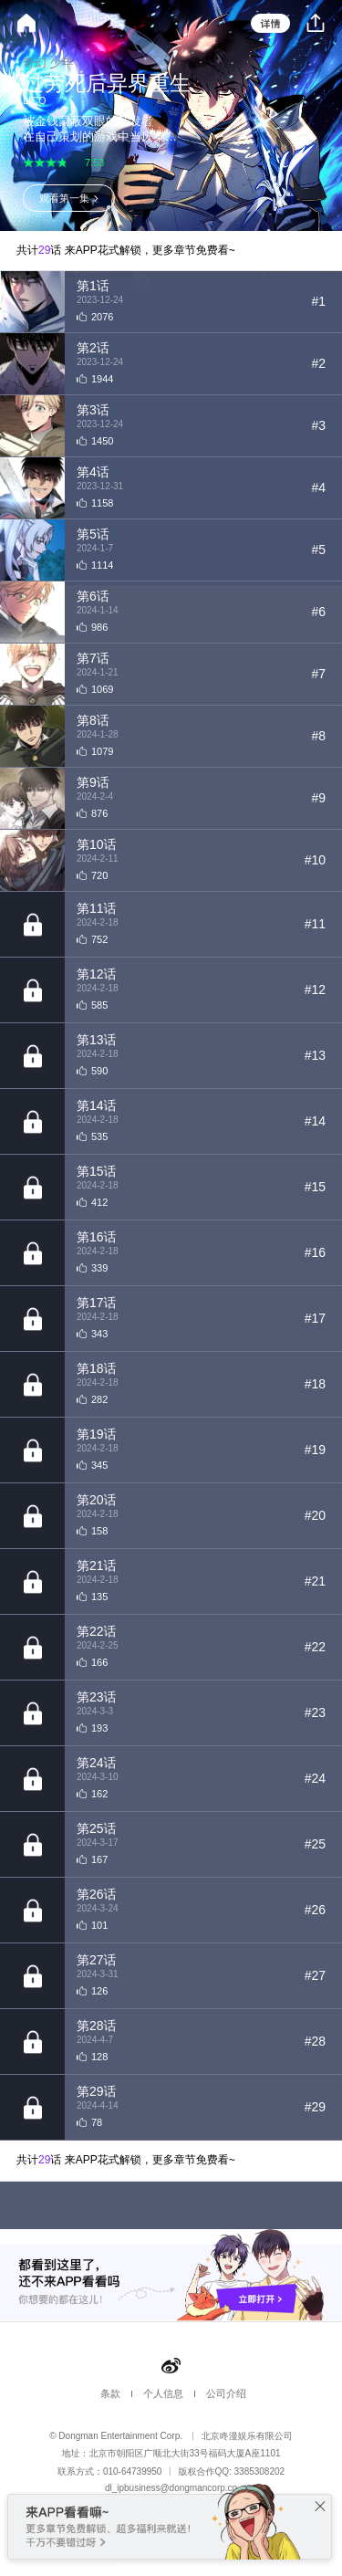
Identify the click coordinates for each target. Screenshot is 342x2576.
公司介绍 (226, 2393)
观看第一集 (64, 198)
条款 (110, 2393)
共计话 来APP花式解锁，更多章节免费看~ (125, 250)
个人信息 (163, 2393)
